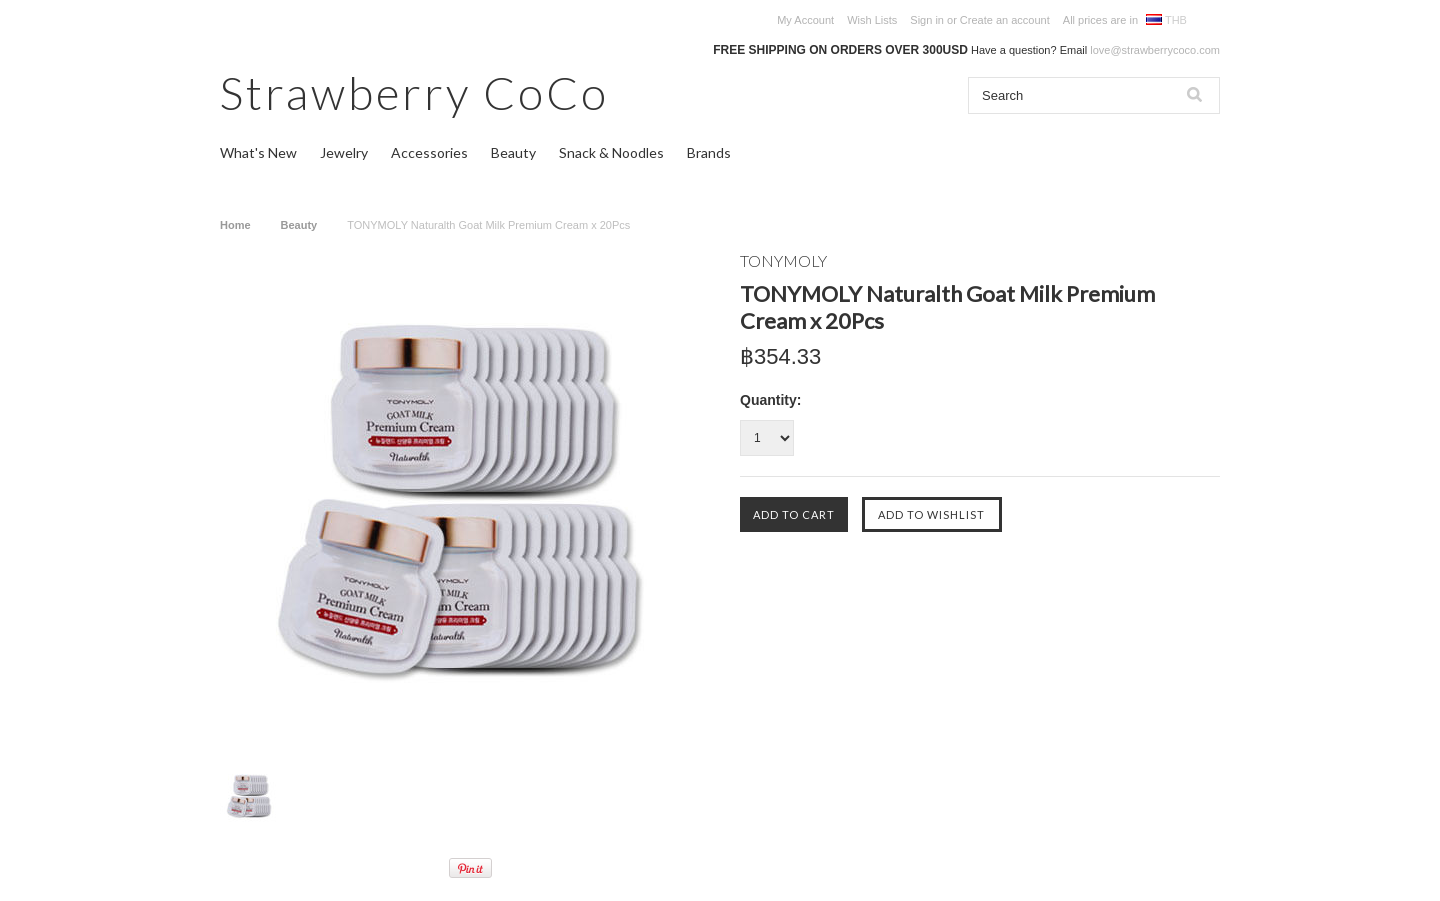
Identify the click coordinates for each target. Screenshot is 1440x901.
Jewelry (344, 152)
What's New (258, 152)
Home (235, 225)
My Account (805, 20)
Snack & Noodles (611, 152)
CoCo (414, 92)
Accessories (429, 152)
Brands (709, 152)
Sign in (927, 20)
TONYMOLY (783, 260)
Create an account (1005, 20)
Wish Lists (872, 20)
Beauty (513, 152)
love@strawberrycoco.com (1155, 50)
